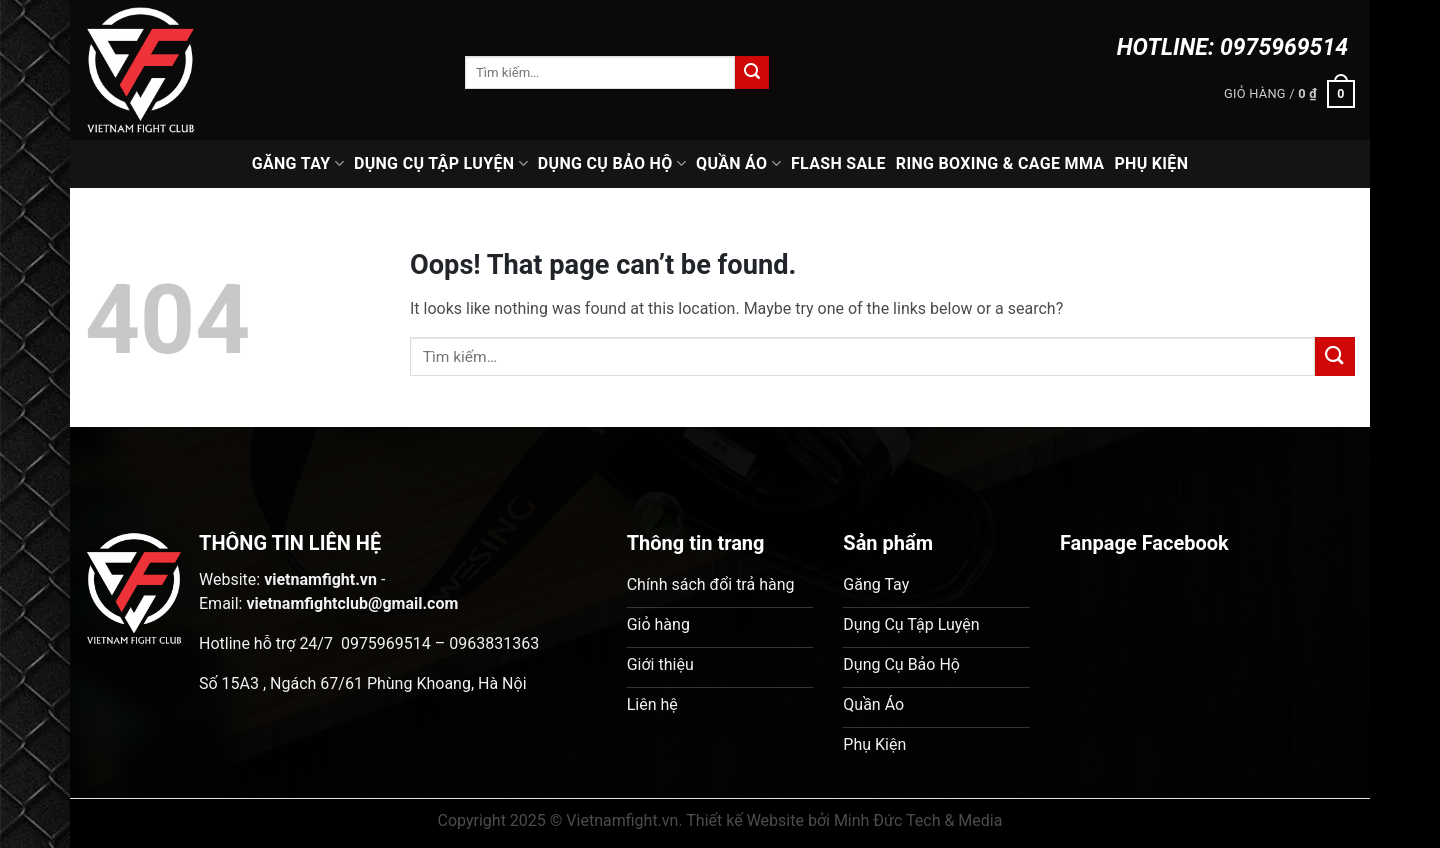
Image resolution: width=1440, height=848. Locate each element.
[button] (1289, 94)
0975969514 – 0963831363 (440, 643)
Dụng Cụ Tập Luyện (441, 164)
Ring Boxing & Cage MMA (1000, 163)
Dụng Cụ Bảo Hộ (612, 164)
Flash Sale (838, 163)
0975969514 (1284, 47)
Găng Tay (298, 164)
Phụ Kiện (1151, 163)
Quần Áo (738, 164)
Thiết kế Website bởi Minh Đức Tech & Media (844, 820)
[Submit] (752, 73)
